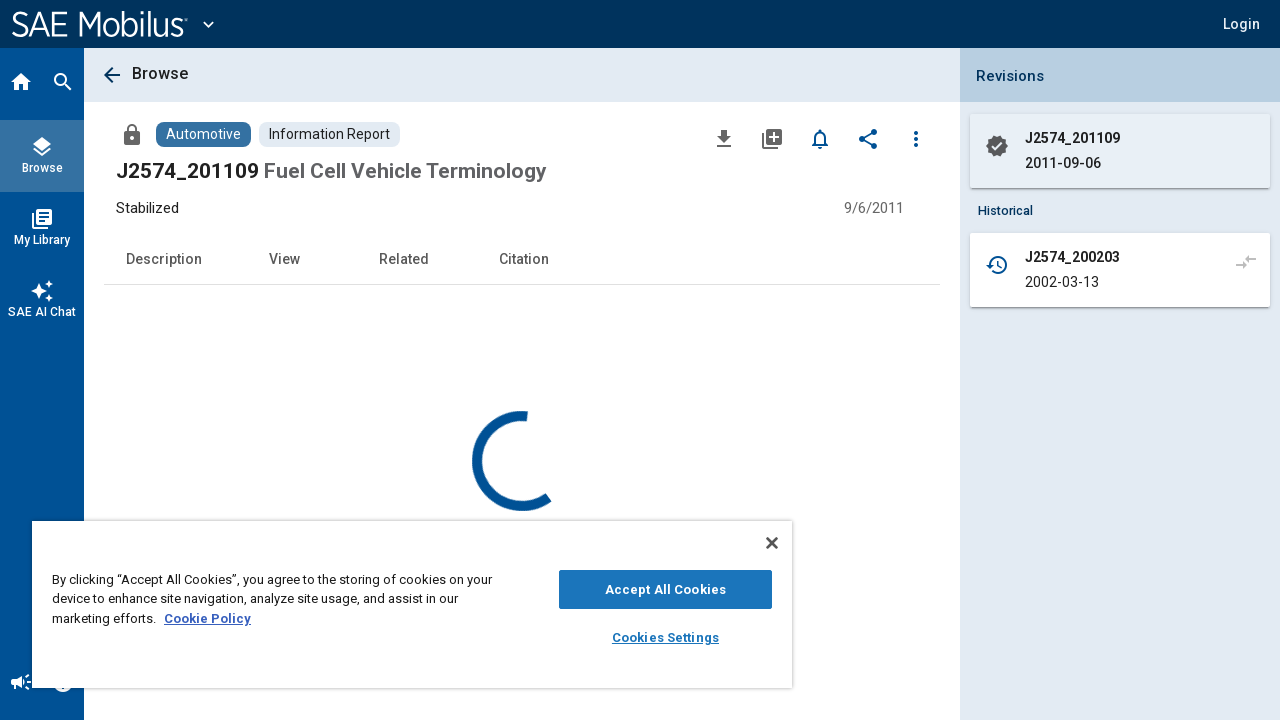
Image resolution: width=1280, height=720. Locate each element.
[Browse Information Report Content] (329, 134)
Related (404, 259)
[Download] (724, 138)
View (284, 259)
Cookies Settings (650, 637)
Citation (524, 259)
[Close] (754, 543)
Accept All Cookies (650, 589)
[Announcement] (21, 684)
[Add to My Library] (772, 138)
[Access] (132, 134)
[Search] (63, 84)
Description (164, 259)
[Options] (916, 138)
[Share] (868, 138)
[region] (403, 604)
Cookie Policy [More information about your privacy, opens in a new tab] (207, 618)
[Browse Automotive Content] (203, 134)
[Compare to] (1246, 261)
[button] (1241, 24)
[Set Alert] (820, 138)
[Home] (21, 84)
